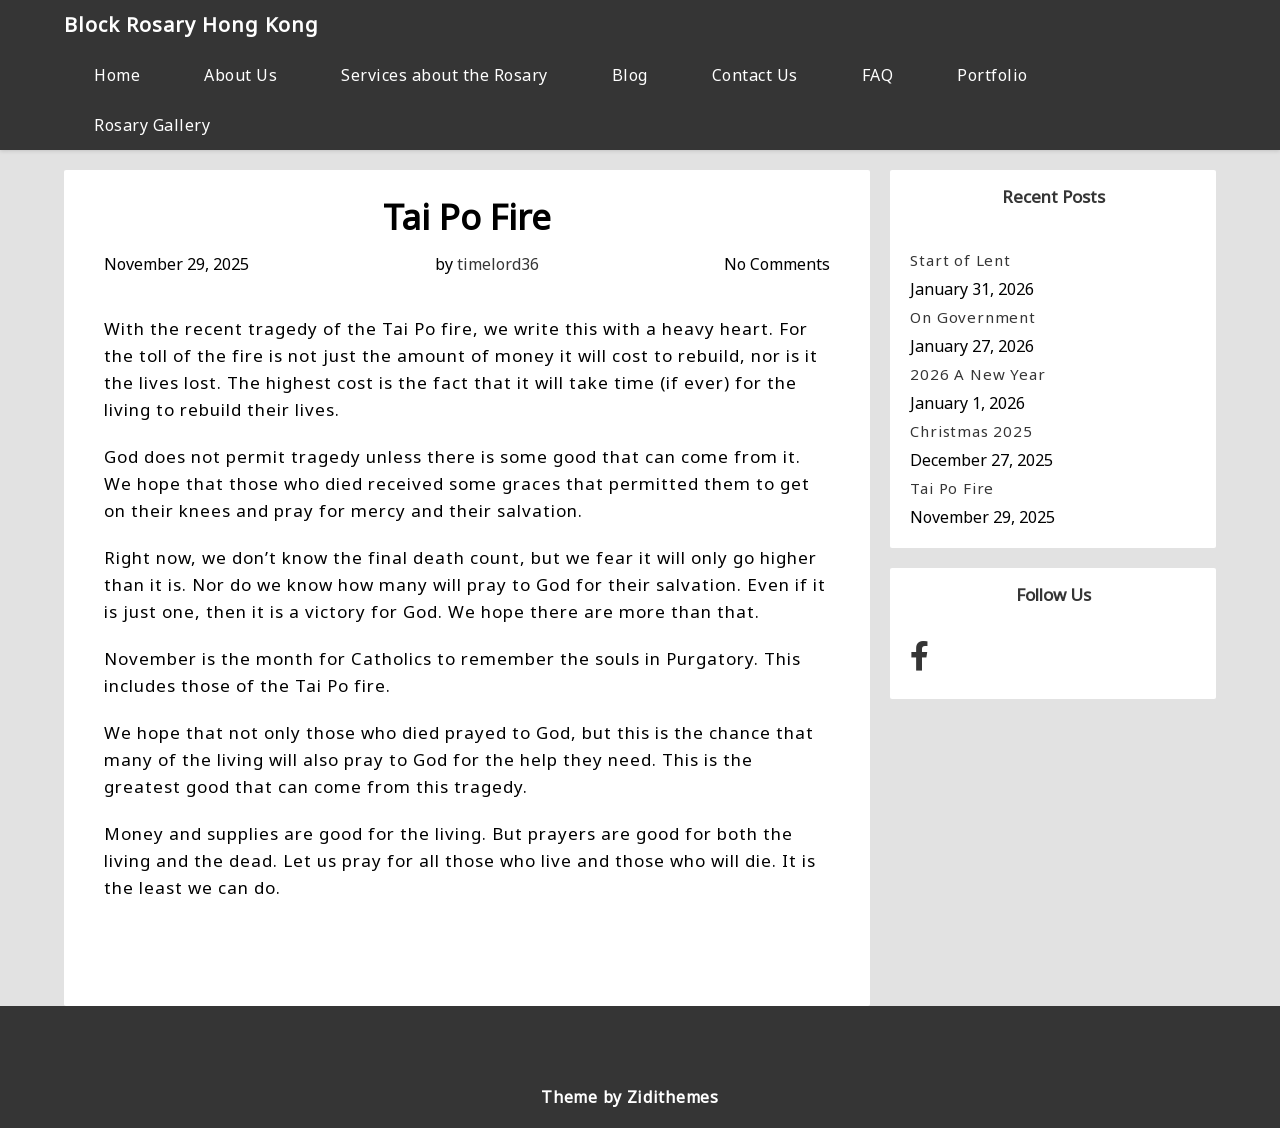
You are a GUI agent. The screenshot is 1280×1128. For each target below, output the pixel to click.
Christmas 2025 (971, 431)
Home (117, 75)
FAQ (878, 75)
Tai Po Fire (952, 488)
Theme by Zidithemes (629, 1097)
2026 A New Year (977, 374)
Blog (630, 75)
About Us (240, 75)
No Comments (777, 264)
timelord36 (498, 264)
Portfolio (992, 75)
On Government (972, 317)
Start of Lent (960, 260)
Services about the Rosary (444, 75)
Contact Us (755, 75)
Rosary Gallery (152, 125)
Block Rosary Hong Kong (191, 24)
